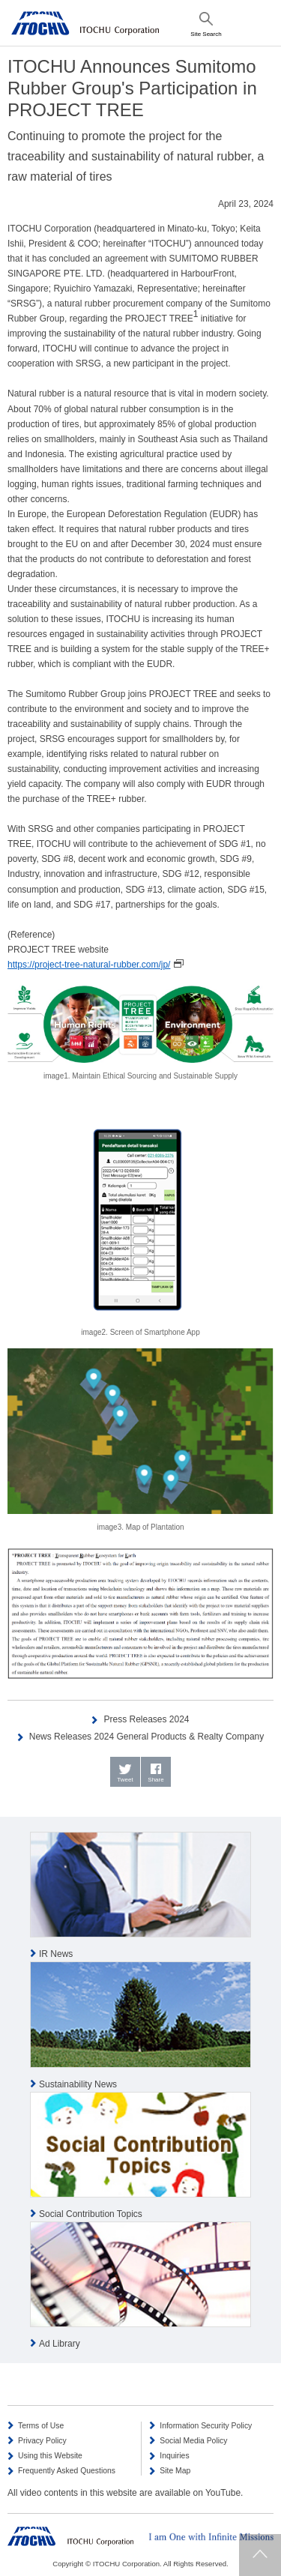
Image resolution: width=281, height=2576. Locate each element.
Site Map (175, 2471)
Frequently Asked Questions (66, 2471)
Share (155, 1779)
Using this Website (50, 2456)
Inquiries (174, 2456)
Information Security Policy (206, 2426)
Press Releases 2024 (146, 1719)
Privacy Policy (42, 2441)
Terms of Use (41, 2426)
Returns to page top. (260, 2555)
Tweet (125, 1779)
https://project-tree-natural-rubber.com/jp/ (88, 964)
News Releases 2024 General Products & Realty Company (147, 1736)
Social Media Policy (193, 2441)
